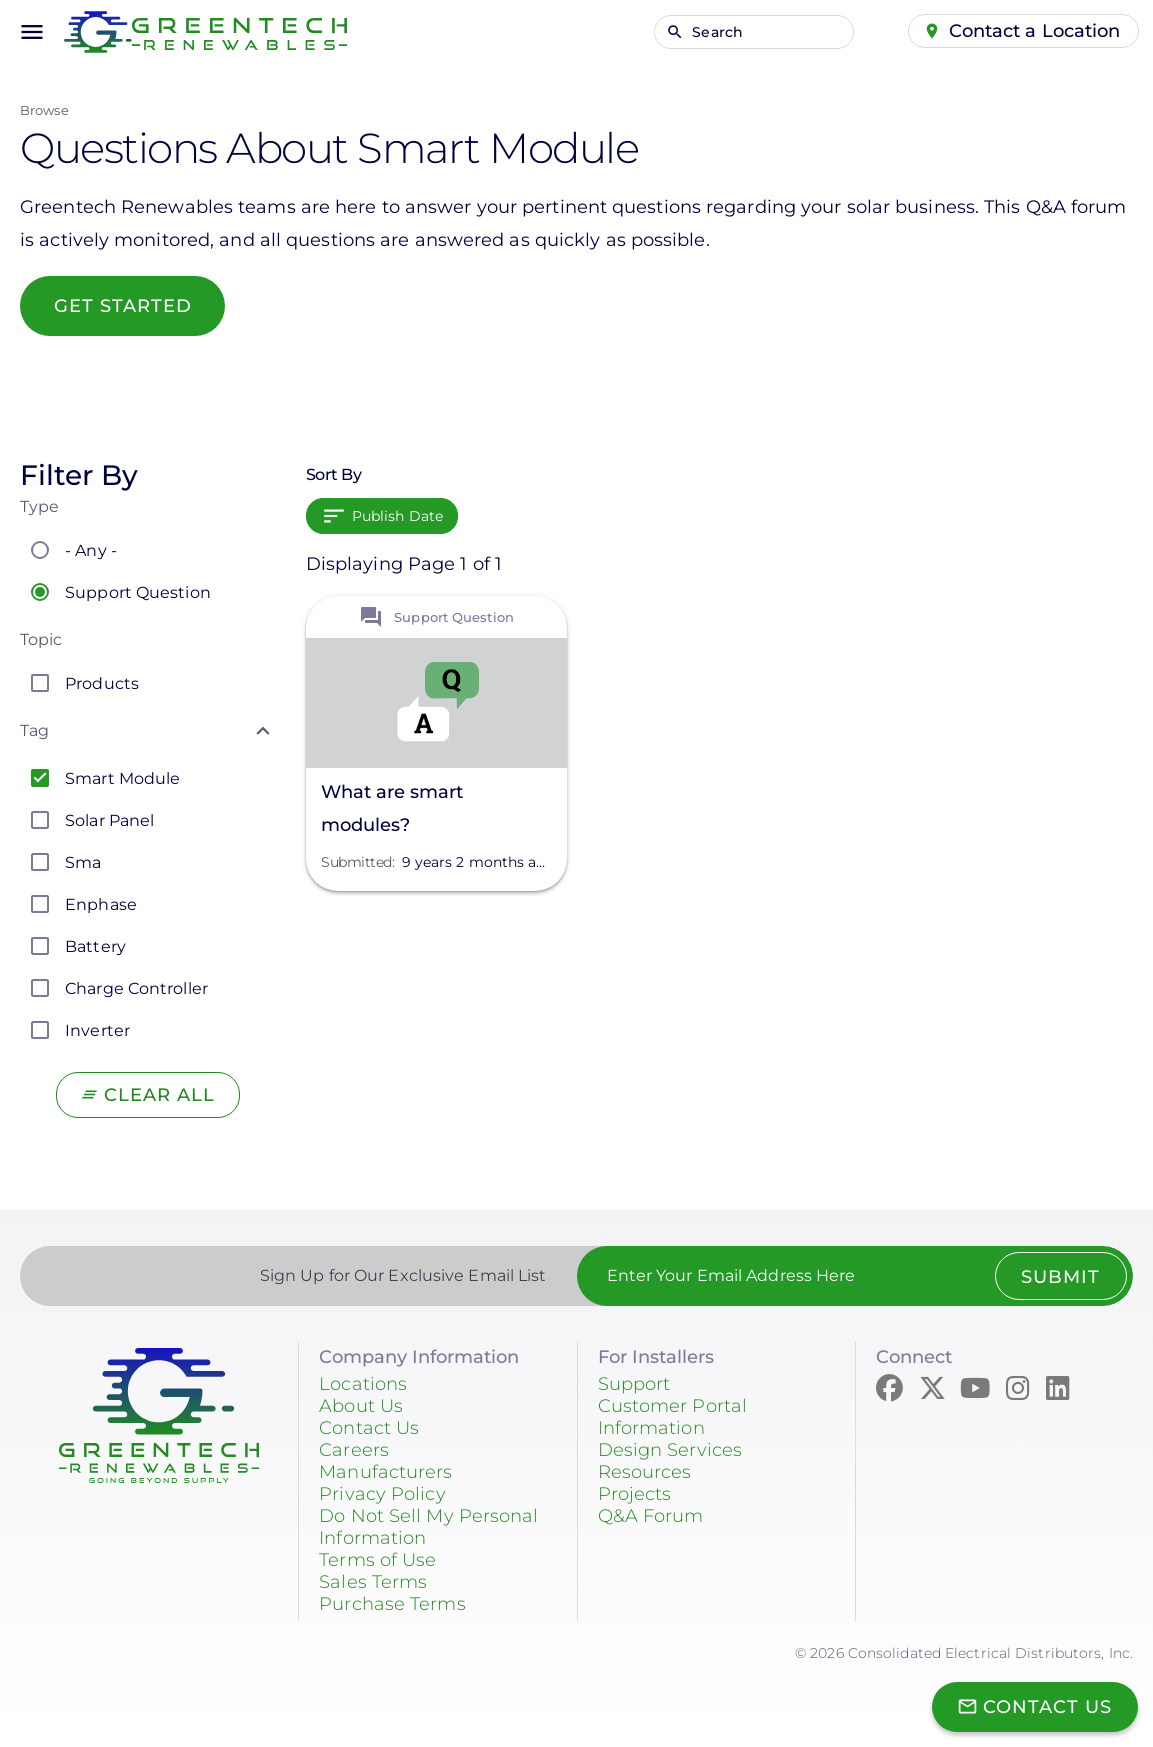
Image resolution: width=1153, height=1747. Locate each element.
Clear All (159, 1095)
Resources (645, 1472)
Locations (363, 1384)
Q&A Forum (651, 1516)
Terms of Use (377, 1560)
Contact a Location (1035, 31)
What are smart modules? (392, 808)
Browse (44, 110)
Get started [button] (123, 306)
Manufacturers (385, 1472)
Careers (354, 1450)
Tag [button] (34, 730)
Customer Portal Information (673, 1417)
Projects (635, 1494)
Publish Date (397, 516)
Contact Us (369, 1428)
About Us (361, 1406)
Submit (1060, 1277)
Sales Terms (373, 1582)
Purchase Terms (392, 1604)
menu (32, 32)
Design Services (670, 1450)
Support (634, 1384)
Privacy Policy (382, 1494)
